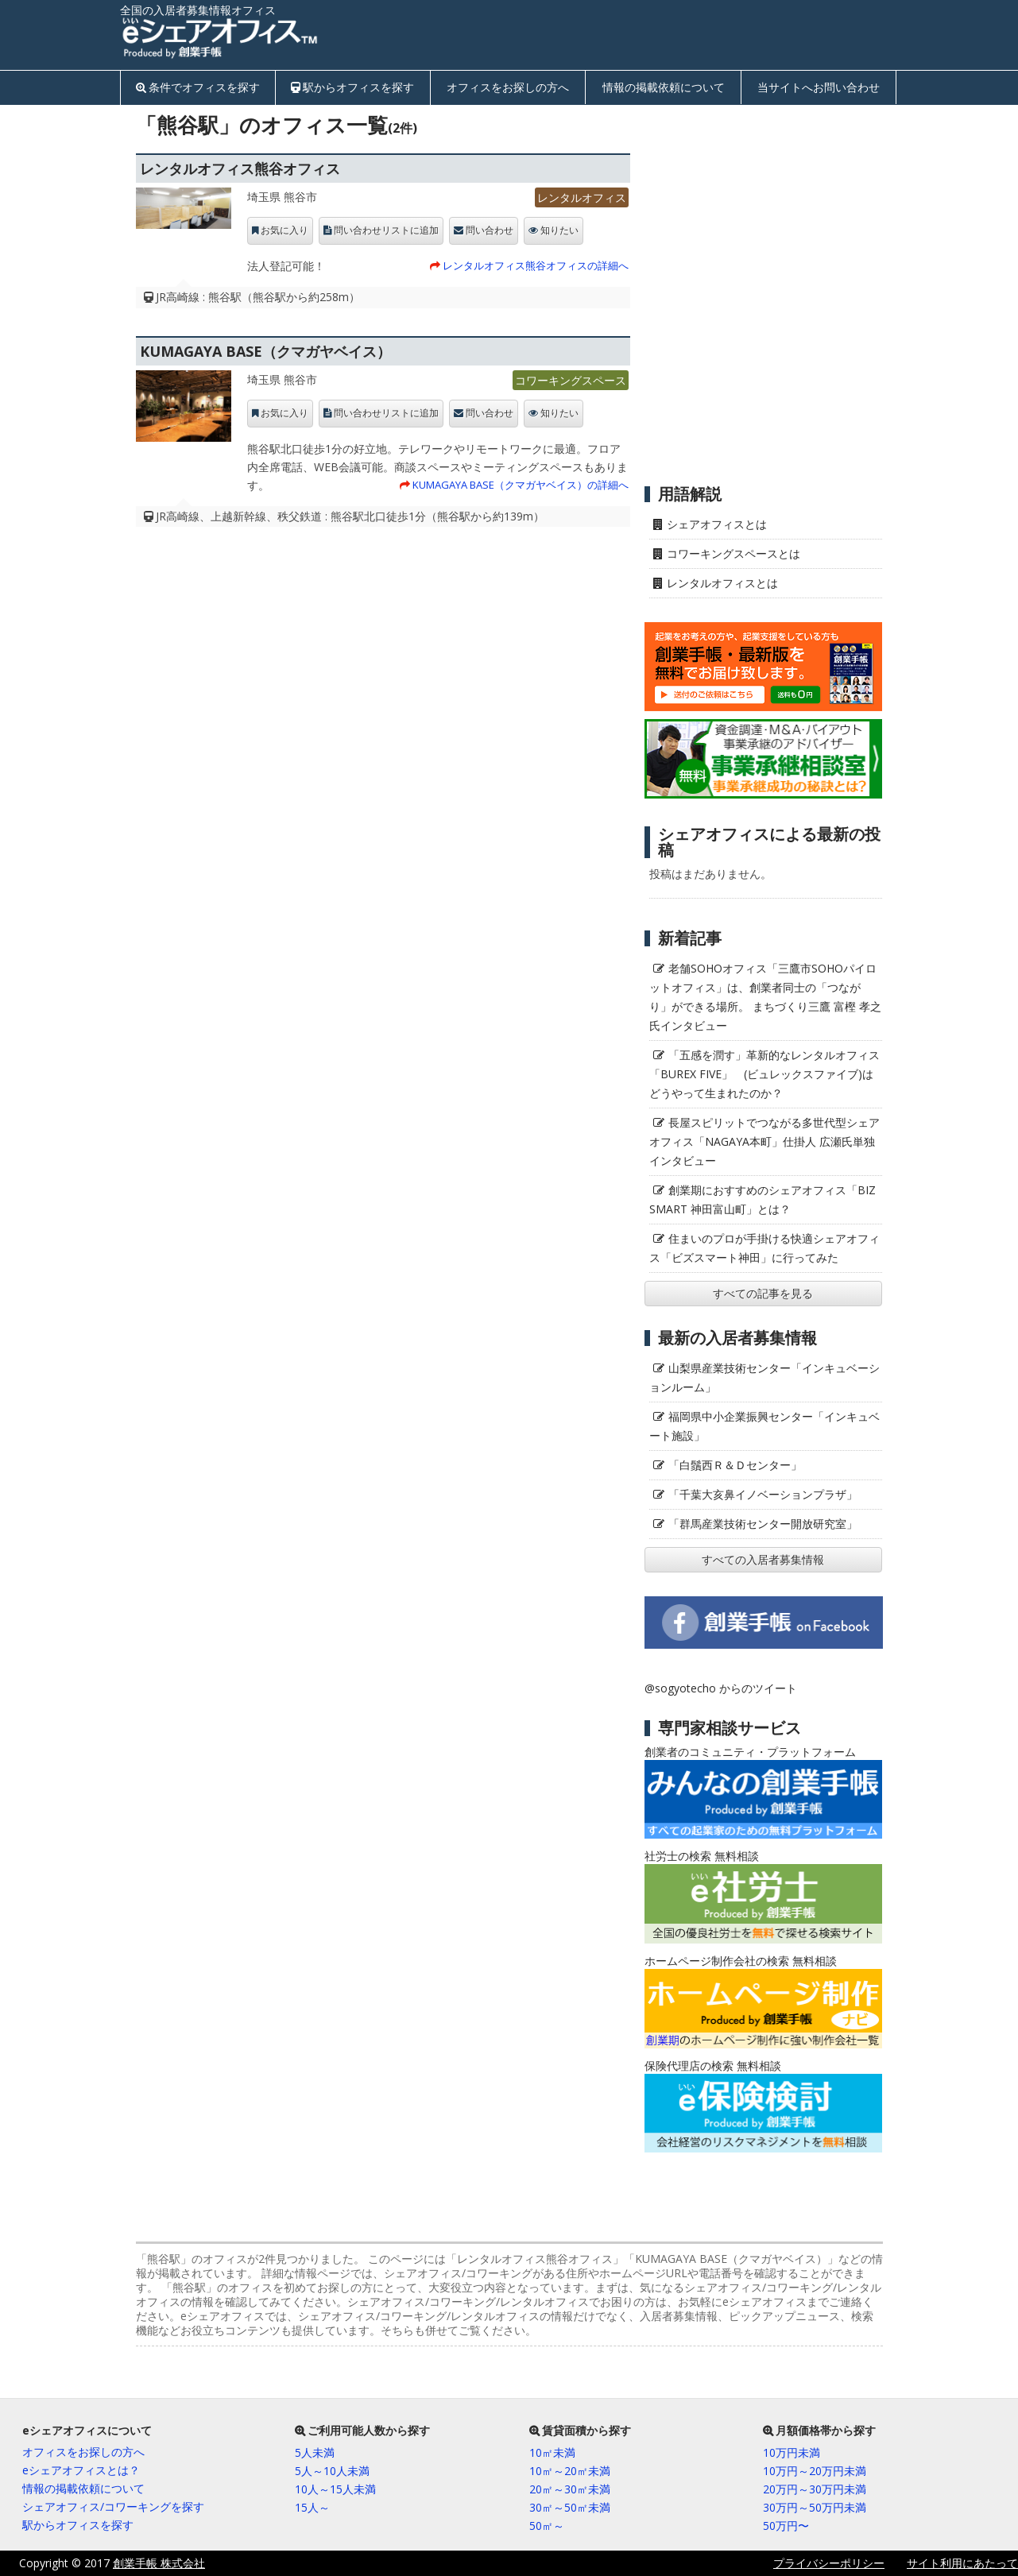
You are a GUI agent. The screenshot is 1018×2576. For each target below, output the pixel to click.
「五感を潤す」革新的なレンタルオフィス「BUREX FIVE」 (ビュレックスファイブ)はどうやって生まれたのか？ (764, 1073)
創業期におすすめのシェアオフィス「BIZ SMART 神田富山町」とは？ (762, 1199)
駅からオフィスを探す (358, 87)
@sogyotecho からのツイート (720, 1688)
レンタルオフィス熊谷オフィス (240, 168)
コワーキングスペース (570, 380)
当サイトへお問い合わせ (818, 87)
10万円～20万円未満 (814, 2470)
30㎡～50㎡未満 (569, 2507)
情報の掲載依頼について (663, 87)
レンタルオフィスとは (722, 582)
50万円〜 (786, 2525)
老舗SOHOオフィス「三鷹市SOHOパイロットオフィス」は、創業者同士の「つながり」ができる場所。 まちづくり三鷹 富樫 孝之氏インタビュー (765, 997)
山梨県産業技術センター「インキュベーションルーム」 (764, 1377)
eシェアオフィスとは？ (81, 2469)
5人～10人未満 (332, 2470)
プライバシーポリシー (828, 2562)
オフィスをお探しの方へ (508, 87)
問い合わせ (489, 230)
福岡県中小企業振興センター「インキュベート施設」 (764, 1426)
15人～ (312, 2507)
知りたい (559, 230)
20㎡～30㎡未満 (569, 2489)
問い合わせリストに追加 (386, 230)
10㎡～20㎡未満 (569, 2470)
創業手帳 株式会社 (159, 2562)
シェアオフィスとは (717, 524)
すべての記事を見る (763, 1293)
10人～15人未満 (335, 2489)
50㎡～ (546, 2525)
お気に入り (284, 230)
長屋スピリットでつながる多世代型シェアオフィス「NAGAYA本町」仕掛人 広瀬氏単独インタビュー (764, 1141)
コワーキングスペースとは (733, 553)
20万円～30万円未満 (814, 2489)
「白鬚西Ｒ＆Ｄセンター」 (735, 1464)
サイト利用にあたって (962, 2562)
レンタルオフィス (581, 197)
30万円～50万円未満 (814, 2507)
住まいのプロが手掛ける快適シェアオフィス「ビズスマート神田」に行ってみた (764, 1248)
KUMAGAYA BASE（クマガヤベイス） (265, 351)
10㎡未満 (552, 2452)
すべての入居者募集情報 (763, 1559)
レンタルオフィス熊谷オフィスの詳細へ (536, 265)
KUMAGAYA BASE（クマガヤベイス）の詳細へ (520, 485)
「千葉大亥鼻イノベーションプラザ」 (762, 1494)
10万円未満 (791, 2452)
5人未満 (315, 2452)
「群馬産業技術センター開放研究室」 (762, 1523)
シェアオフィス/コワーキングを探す (113, 2506)
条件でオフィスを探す (204, 87)
